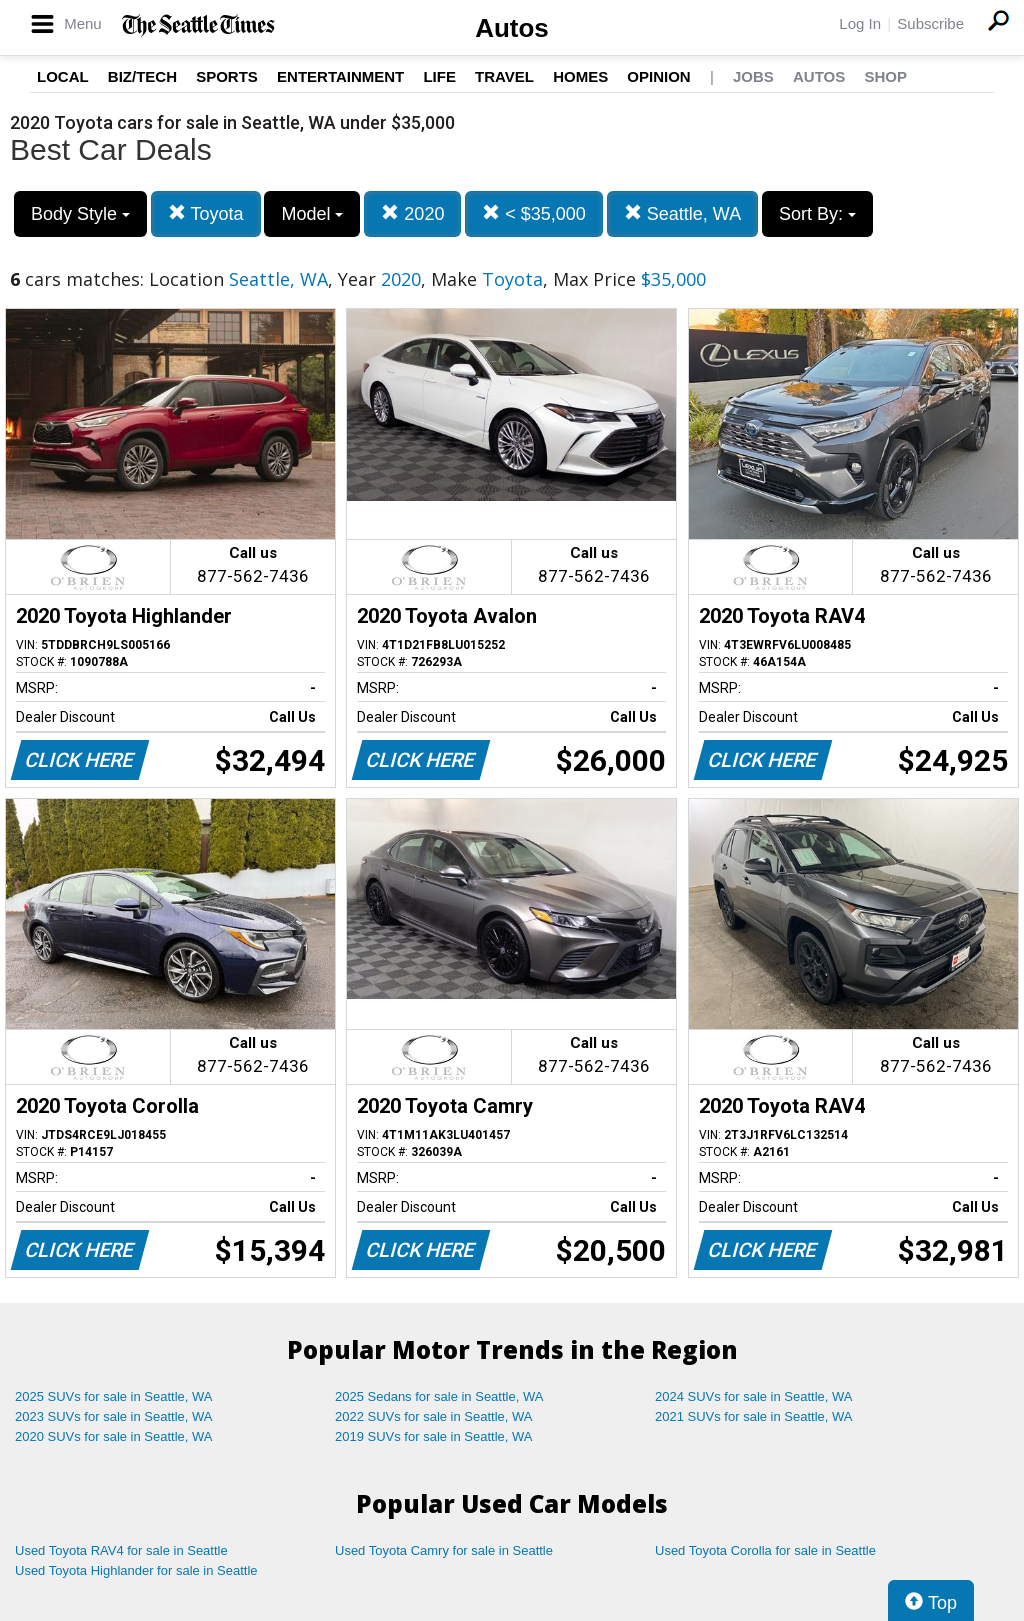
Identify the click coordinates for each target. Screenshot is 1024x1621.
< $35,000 (534, 213)
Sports (227, 76)
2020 (412, 213)
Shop (885, 76)
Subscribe (930, 23)
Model (312, 214)
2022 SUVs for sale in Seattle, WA (434, 1416)
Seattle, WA (682, 213)
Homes (580, 76)
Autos (512, 28)
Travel (504, 76)
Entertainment (340, 76)
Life (439, 76)
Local (63, 76)
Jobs (753, 76)
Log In (860, 23)
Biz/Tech (142, 76)
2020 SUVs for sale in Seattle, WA (114, 1436)
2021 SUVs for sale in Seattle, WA (754, 1416)
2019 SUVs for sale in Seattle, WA (434, 1436)
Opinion (658, 76)
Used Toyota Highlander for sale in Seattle (136, 1570)
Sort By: (817, 214)
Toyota (206, 213)
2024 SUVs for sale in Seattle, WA (754, 1396)
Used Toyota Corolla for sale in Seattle (765, 1550)
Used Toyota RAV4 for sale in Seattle (121, 1550)
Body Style (80, 214)
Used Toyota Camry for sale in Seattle (444, 1550)
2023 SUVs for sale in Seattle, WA (114, 1416)
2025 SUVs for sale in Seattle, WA (114, 1396)
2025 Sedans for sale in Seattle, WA (439, 1396)
